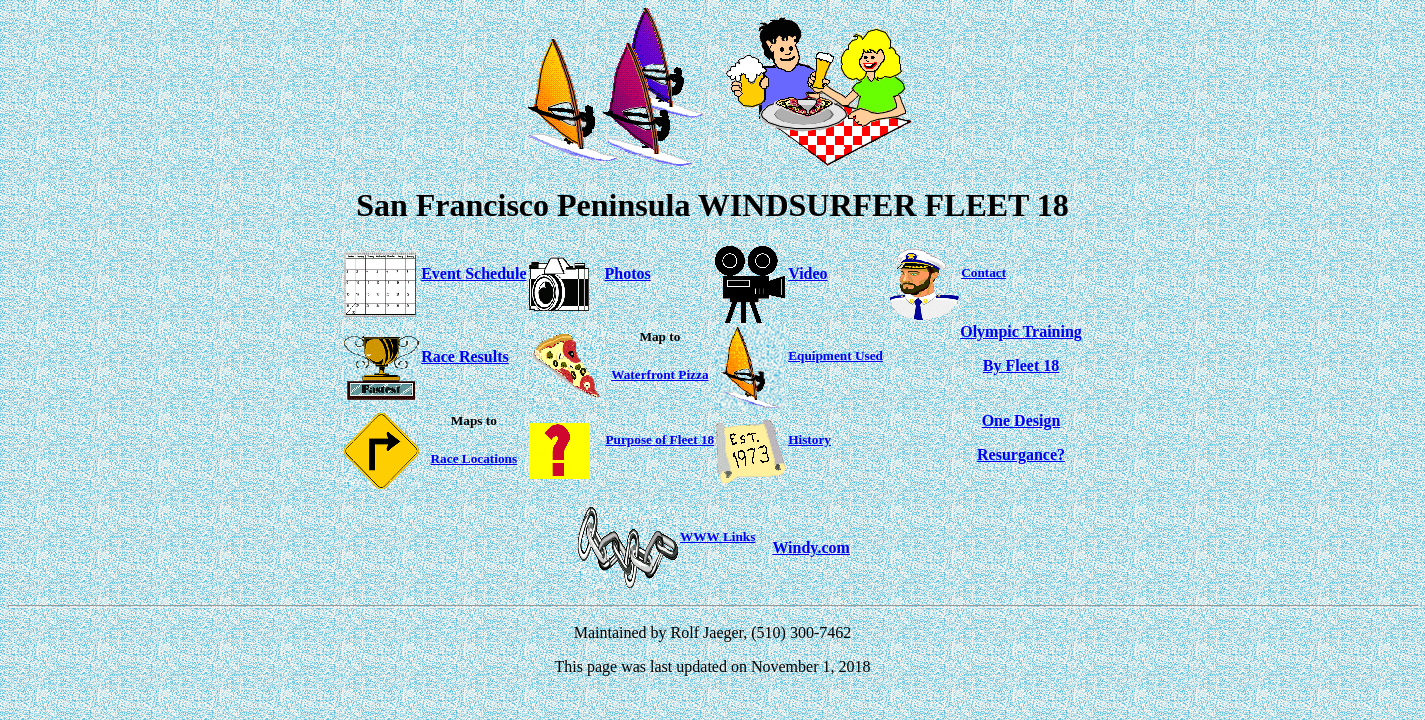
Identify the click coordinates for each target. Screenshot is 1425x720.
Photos (628, 273)
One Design (1021, 420)
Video (807, 273)
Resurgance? (1021, 454)
